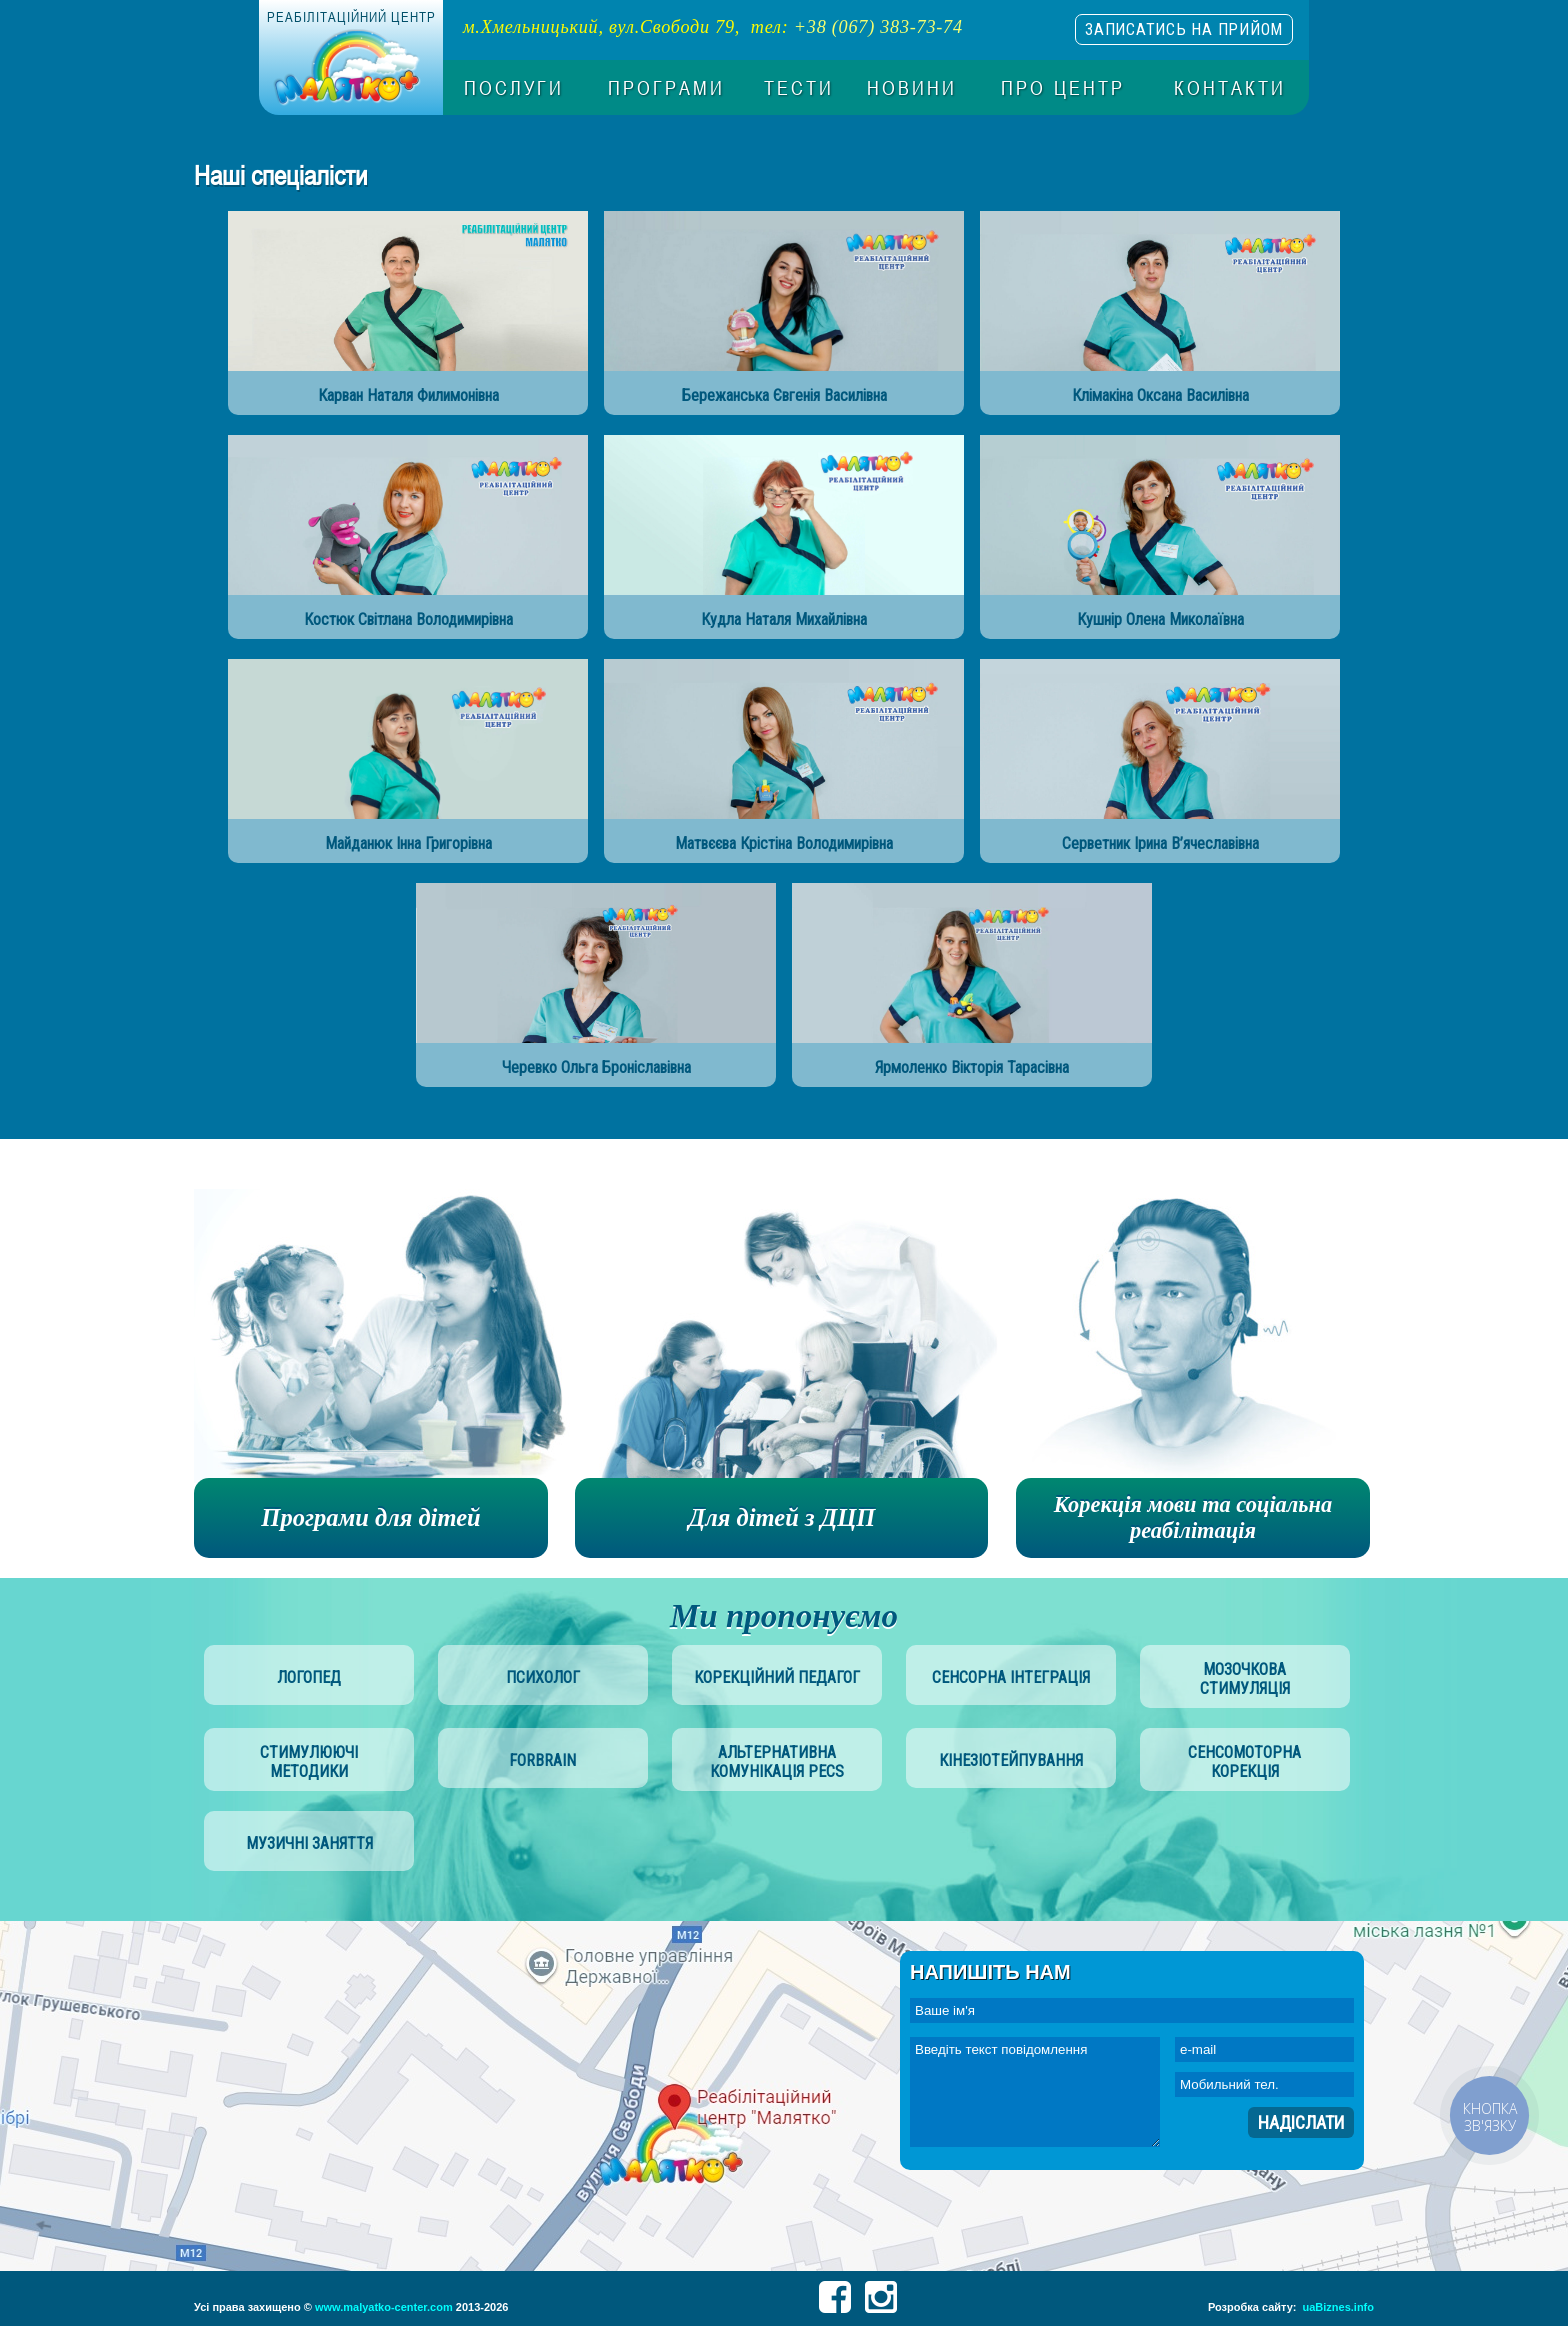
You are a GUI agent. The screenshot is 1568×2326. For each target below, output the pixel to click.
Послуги (514, 88)
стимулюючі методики (309, 1762)
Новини (912, 88)
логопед (309, 1677)
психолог (543, 1677)
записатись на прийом (1184, 29)
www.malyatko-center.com (384, 2307)
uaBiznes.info (1338, 2307)
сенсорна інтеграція (1011, 1677)
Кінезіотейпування (1011, 1760)
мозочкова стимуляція (1245, 1679)
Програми (666, 88)
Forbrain (542, 1760)
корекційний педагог (777, 1677)
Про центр (1063, 88)
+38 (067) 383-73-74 (878, 27)
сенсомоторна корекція (1244, 1762)
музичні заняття (309, 1843)
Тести (799, 88)
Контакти (1230, 88)
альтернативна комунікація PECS (777, 1762)
